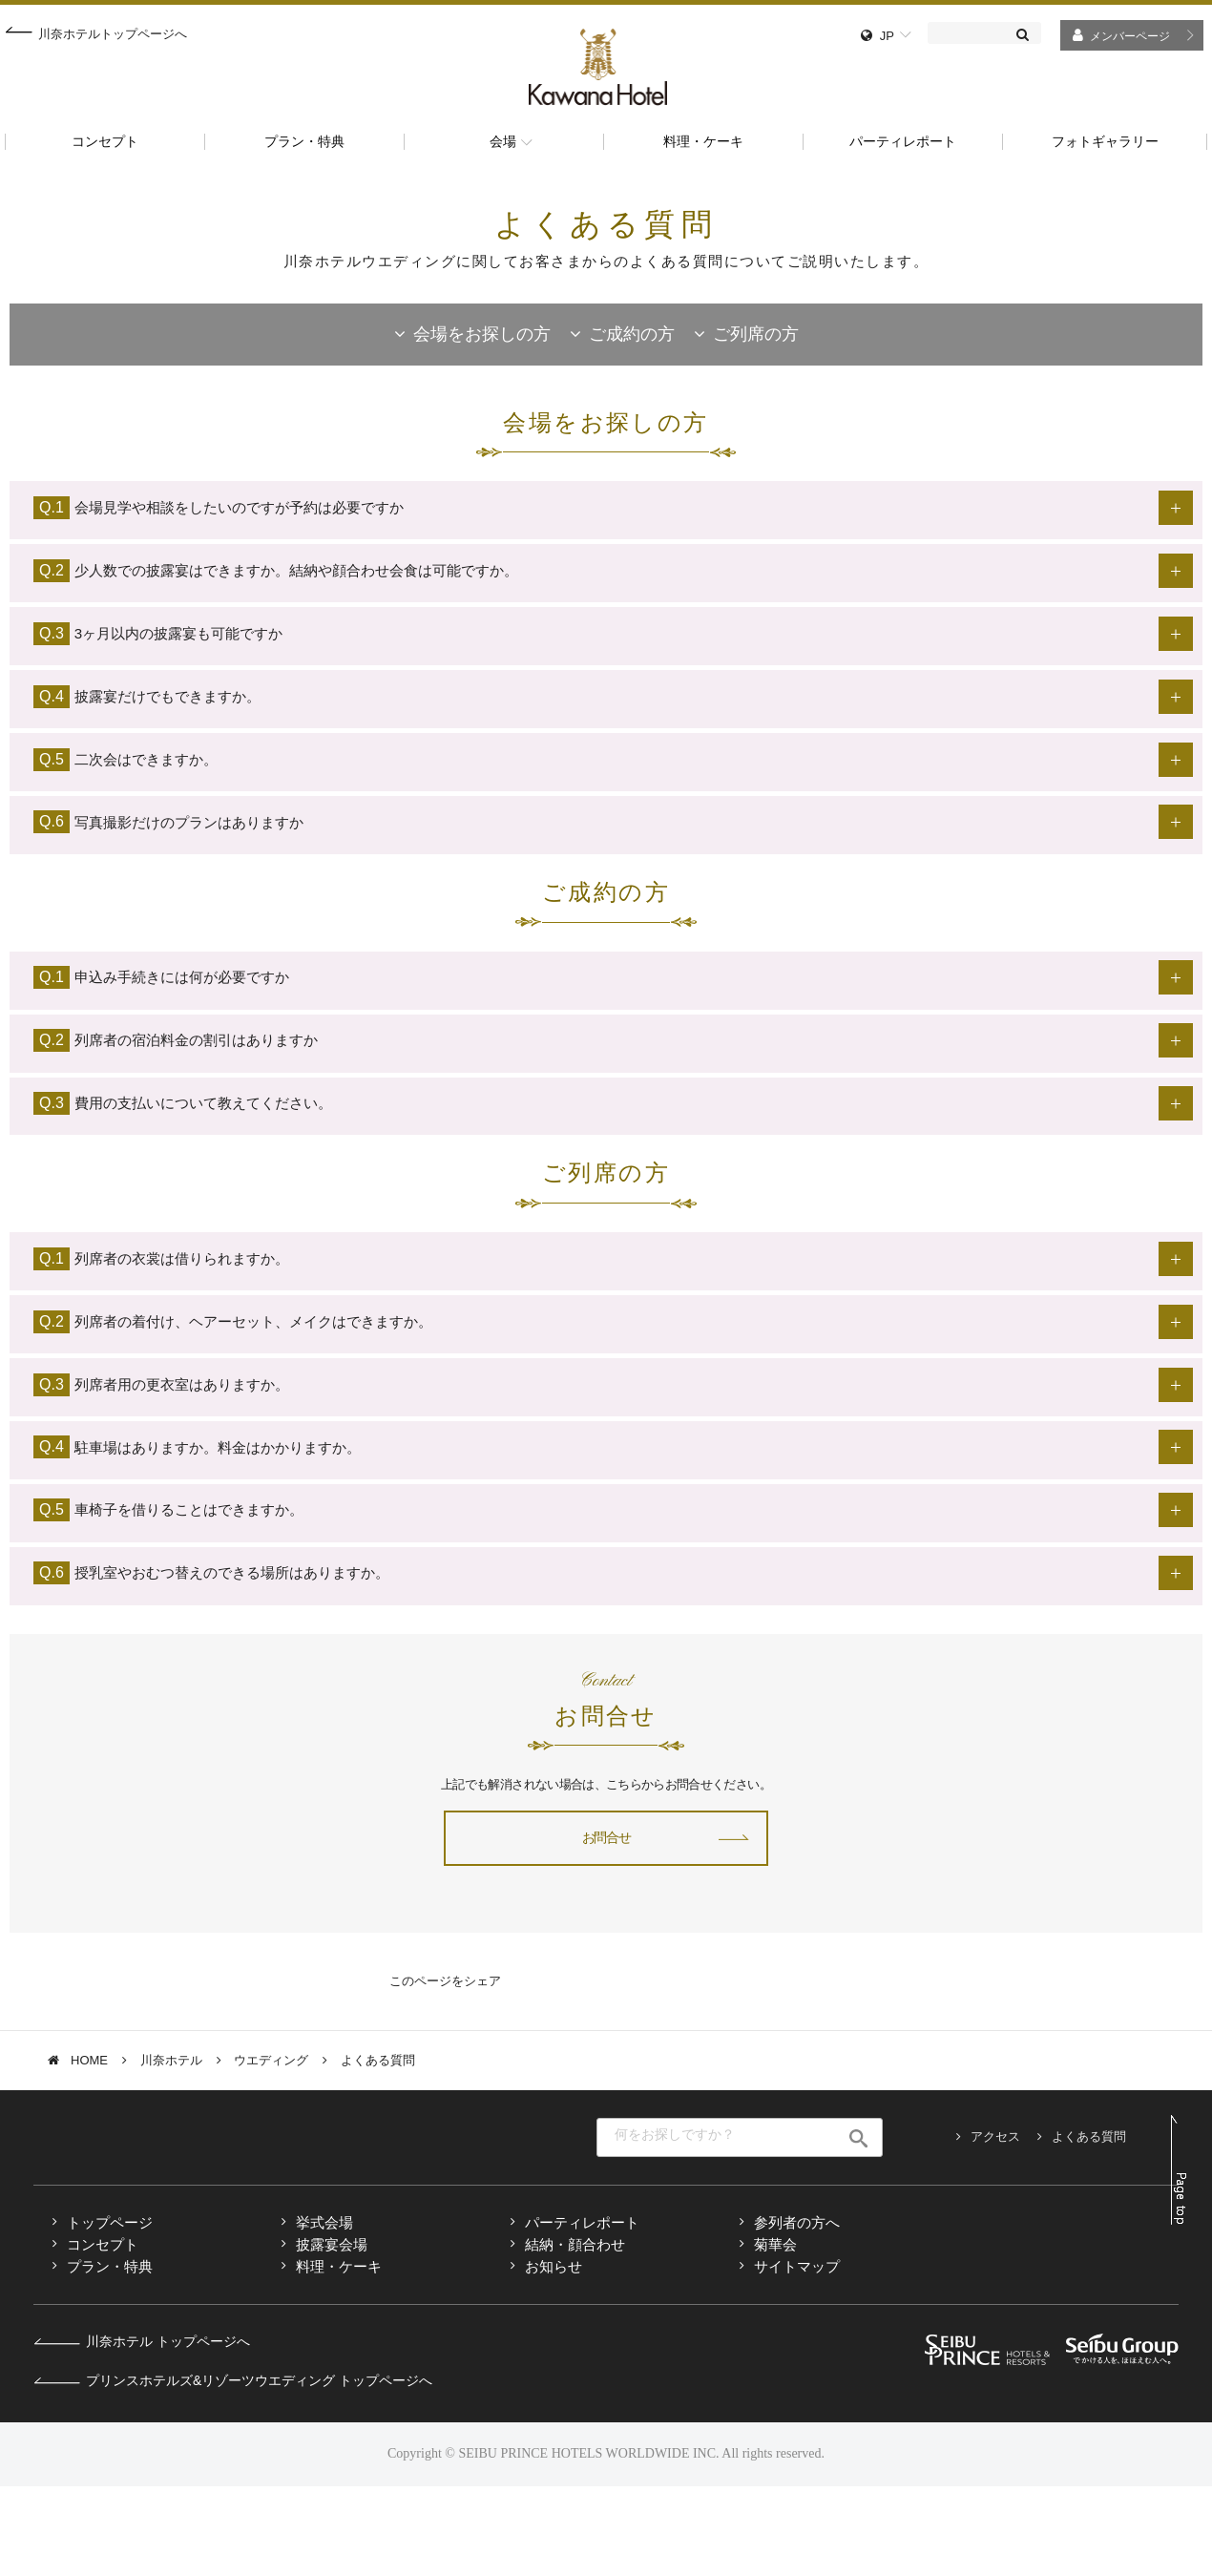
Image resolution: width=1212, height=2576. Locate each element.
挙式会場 (324, 2312)
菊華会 (775, 2334)
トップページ (110, 2312)
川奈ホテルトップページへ (112, 34)
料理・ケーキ (339, 2356)
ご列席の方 (756, 334)
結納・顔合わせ (575, 2334)
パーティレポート (582, 2312)
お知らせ (553, 2356)
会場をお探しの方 (482, 334)
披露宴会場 (331, 2334)
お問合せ (606, 1927)
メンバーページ (1130, 36)
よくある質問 (1089, 2227)
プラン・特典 (110, 2356)
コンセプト (102, 2334)
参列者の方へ (797, 2312)
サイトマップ (797, 2356)
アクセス (995, 2227)
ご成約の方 (632, 334)
